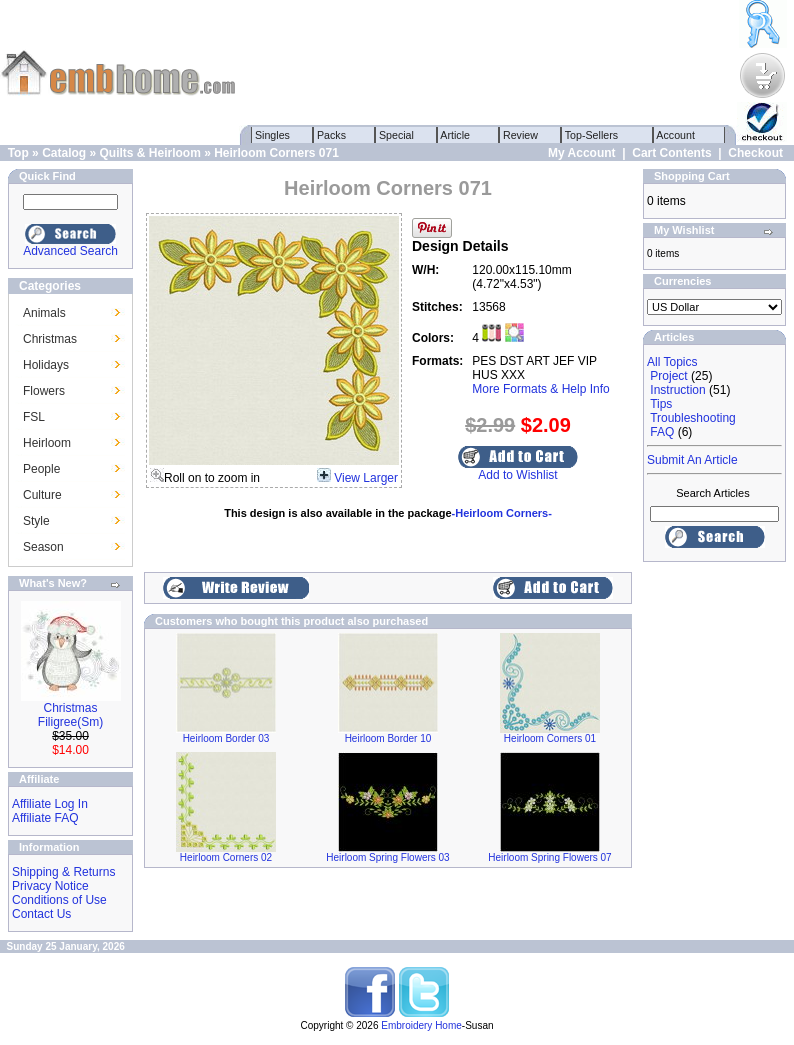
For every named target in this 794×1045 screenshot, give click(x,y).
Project (668, 376)
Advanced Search (70, 251)
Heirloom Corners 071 (276, 153)
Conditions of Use (59, 900)
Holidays (46, 365)
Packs (331, 135)
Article (455, 135)
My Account (582, 153)
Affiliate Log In (50, 804)
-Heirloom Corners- (502, 513)
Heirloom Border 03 (226, 738)
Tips (661, 404)
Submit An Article (692, 460)
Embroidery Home (421, 1025)
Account (676, 135)
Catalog (64, 153)
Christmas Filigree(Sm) (70, 715)
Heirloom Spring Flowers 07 (549, 857)
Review (520, 135)
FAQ (662, 432)
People (41, 469)
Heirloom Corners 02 (226, 857)
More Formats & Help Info (540, 389)
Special (396, 135)
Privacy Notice (50, 886)
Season (43, 547)
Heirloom (47, 443)
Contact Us (41, 914)
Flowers (44, 391)
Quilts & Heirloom (149, 153)
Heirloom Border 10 (388, 738)
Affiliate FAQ (45, 818)
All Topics (672, 362)
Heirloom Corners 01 (550, 738)
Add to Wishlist (517, 475)
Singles (272, 135)
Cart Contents (671, 153)
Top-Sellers (591, 135)
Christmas (50, 339)
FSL (34, 417)
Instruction (677, 390)
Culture (42, 495)
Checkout (755, 153)
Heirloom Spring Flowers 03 (387, 857)
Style (36, 521)
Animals (44, 313)
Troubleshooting (693, 418)
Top (18, 153)
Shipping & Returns (63, 872)
